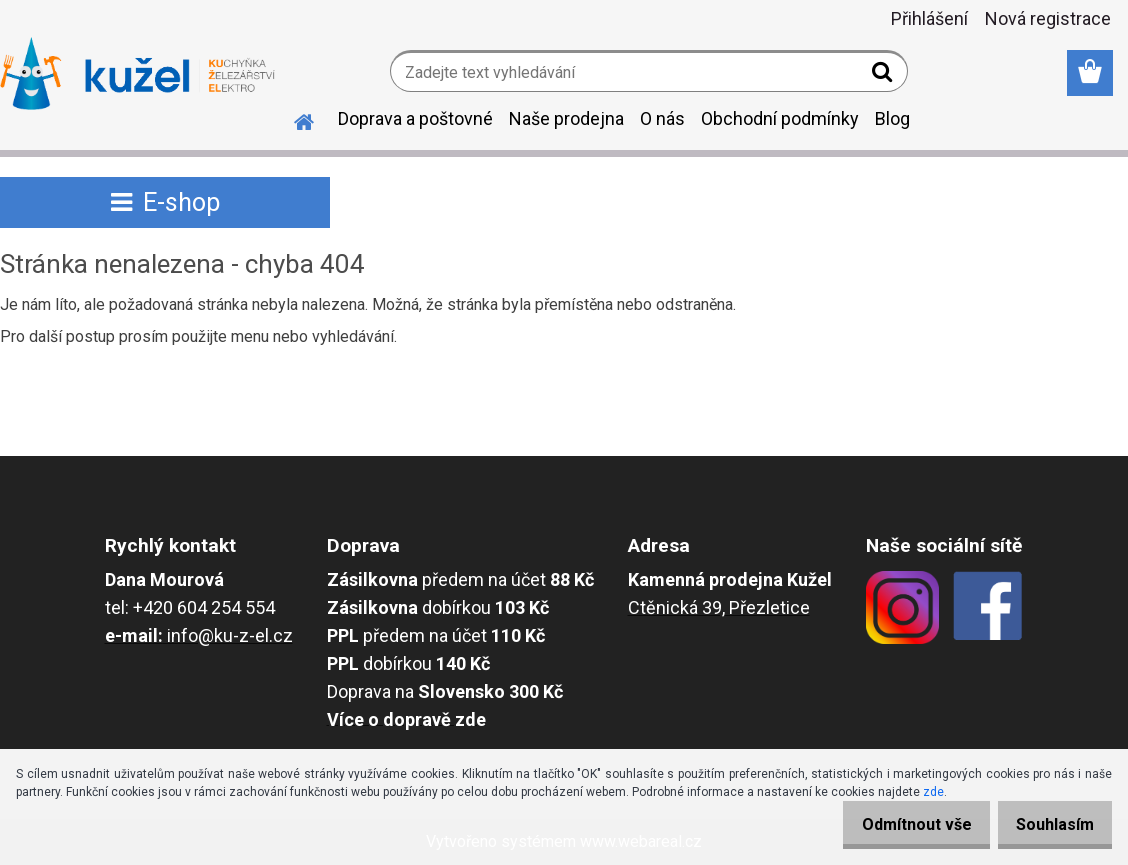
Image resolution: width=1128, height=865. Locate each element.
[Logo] (137, 74)
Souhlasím (1048, 824)
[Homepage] (292, 119)
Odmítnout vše (896, 824)
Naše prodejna (566, 118)
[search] (884, 76)
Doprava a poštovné (415, 118)
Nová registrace (1048, 18)
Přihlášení (929, 18)
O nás (662, 118)
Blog (892, 118)
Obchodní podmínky (780, 118)
